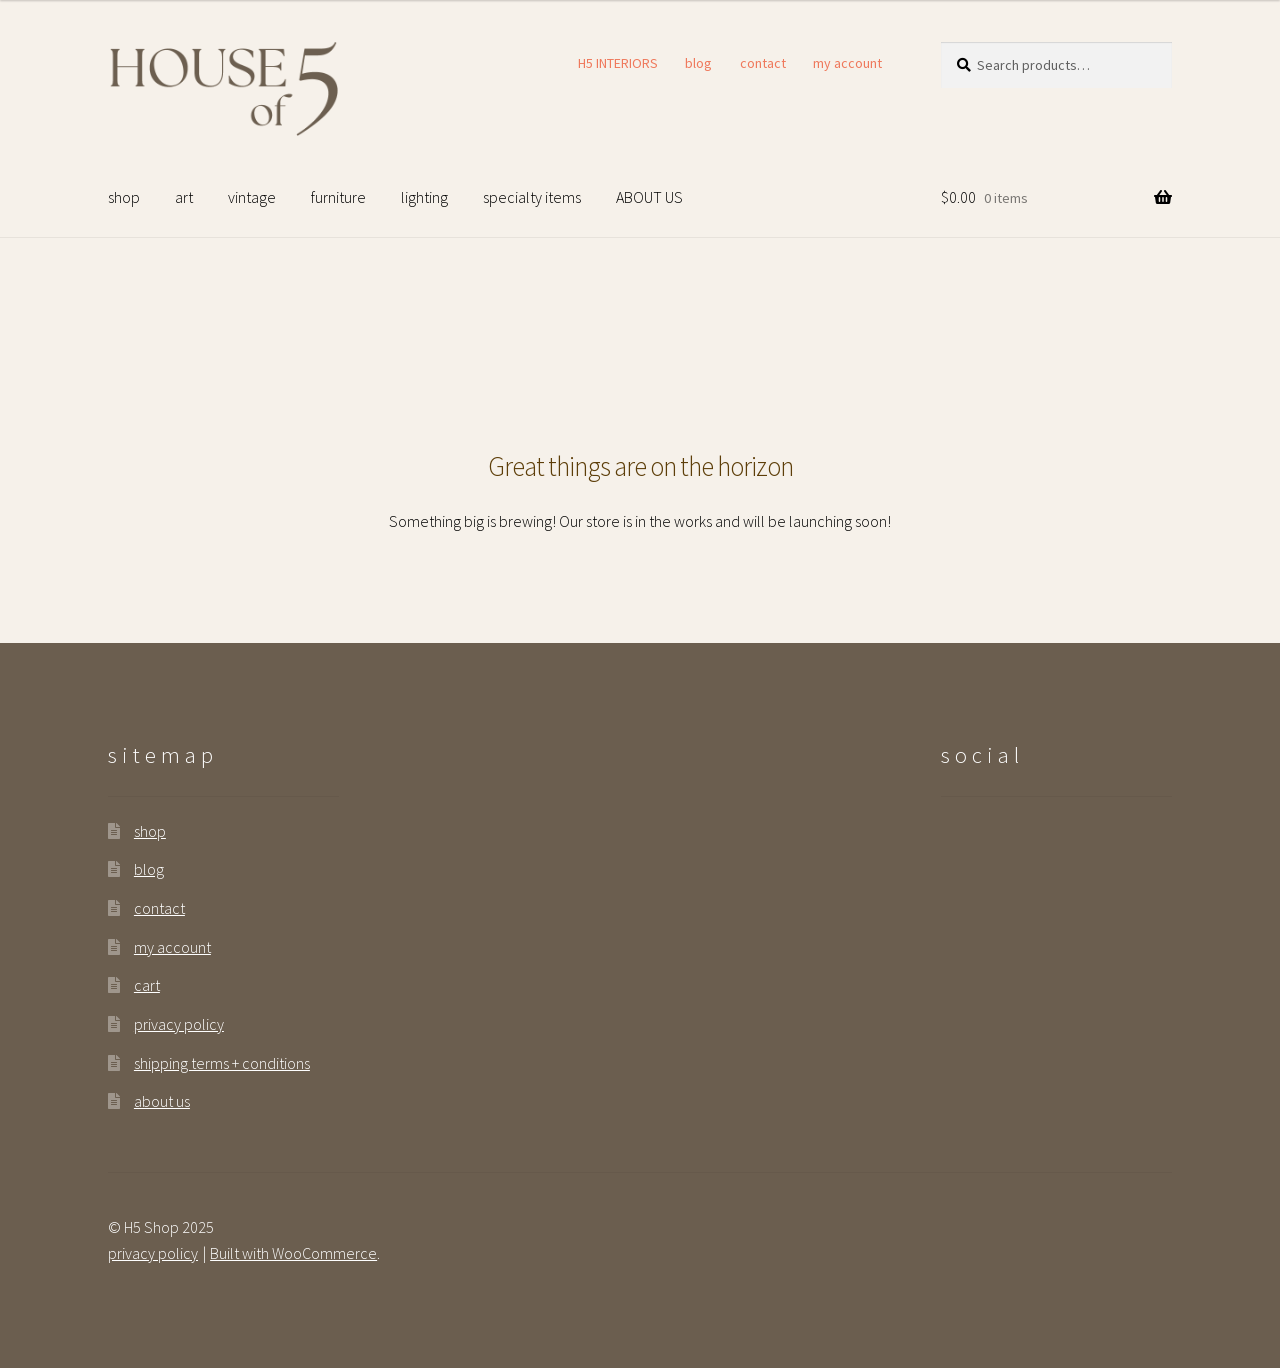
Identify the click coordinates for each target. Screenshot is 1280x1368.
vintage (252, 197)
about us (162, 1101)
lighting (424, 197)
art (184, 197)
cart (147, 985)
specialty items (532, 197)
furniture (338, 197)
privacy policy (179, 1024)
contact (763, 63)
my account (847, 63)
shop (124, 197)
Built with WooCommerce (293, 1253)
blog (698, 63)
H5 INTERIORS (618, 63)
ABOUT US (649, 197)
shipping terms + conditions (222, 1063)
